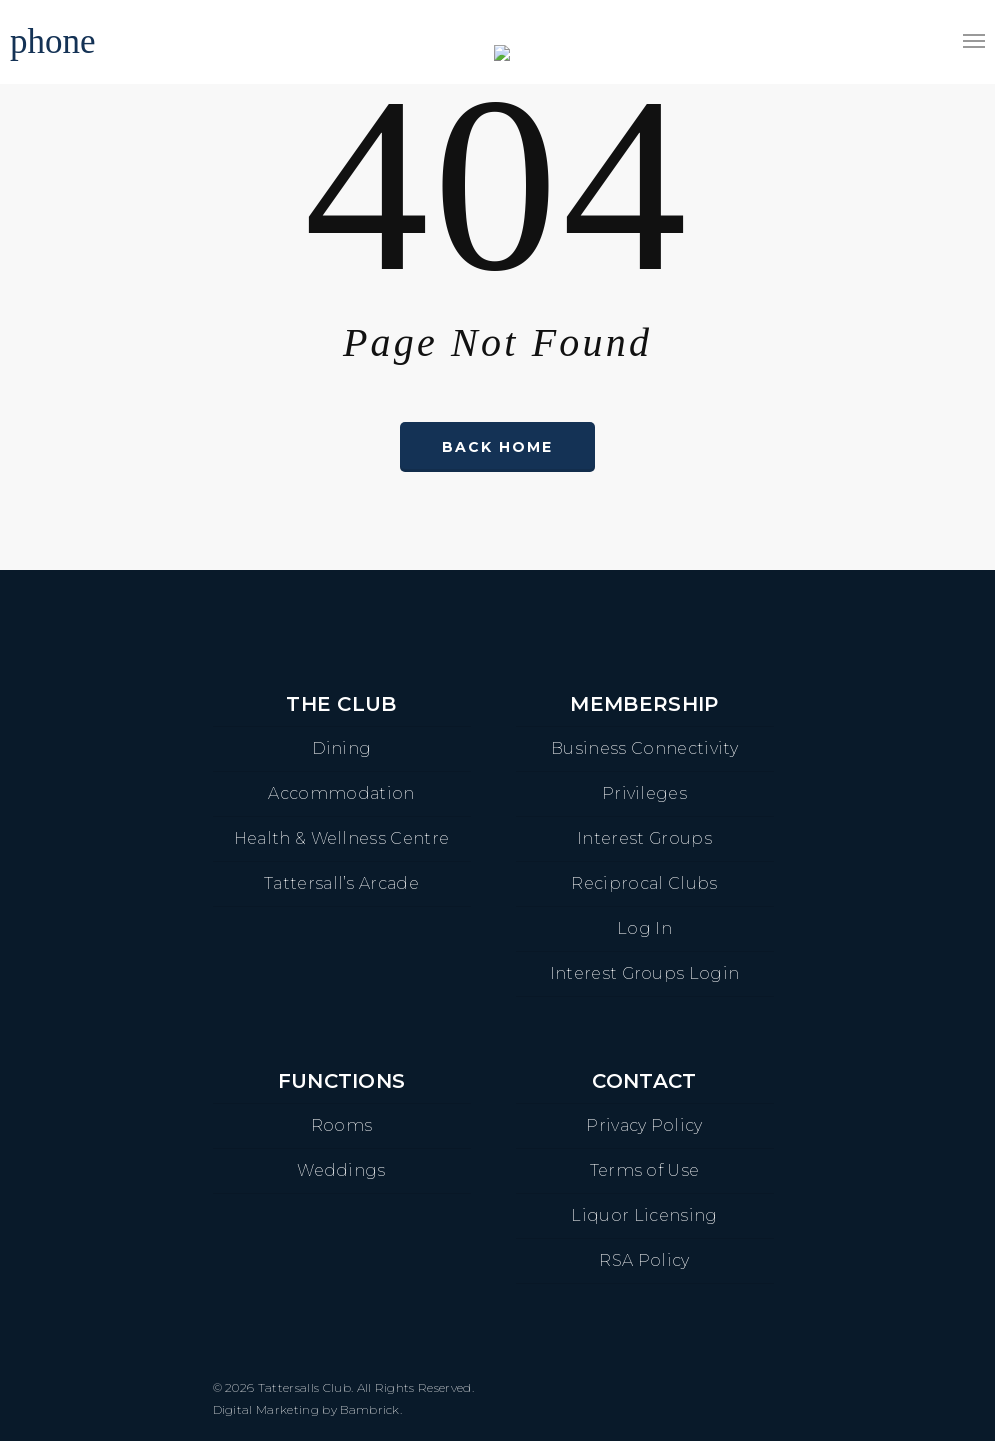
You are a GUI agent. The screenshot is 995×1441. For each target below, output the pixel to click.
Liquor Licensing (644, 1215)
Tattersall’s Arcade (341, 883)
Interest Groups (644, 838)
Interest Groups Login (645, 973)
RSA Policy (644, 1260)
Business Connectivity (644, 748)
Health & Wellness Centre (342, 838)
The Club (341, 704)
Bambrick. (371, 1409)
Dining (342, 748)
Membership (644, 704)
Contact (644, 1081)
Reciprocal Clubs (644, 883)
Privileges (644, 793)
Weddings (341, 1170)
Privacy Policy (644, 1125)
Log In (644, 928)
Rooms (342, 1125)
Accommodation (341, 793)
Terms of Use (645, 1170)
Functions (342, 1081)
